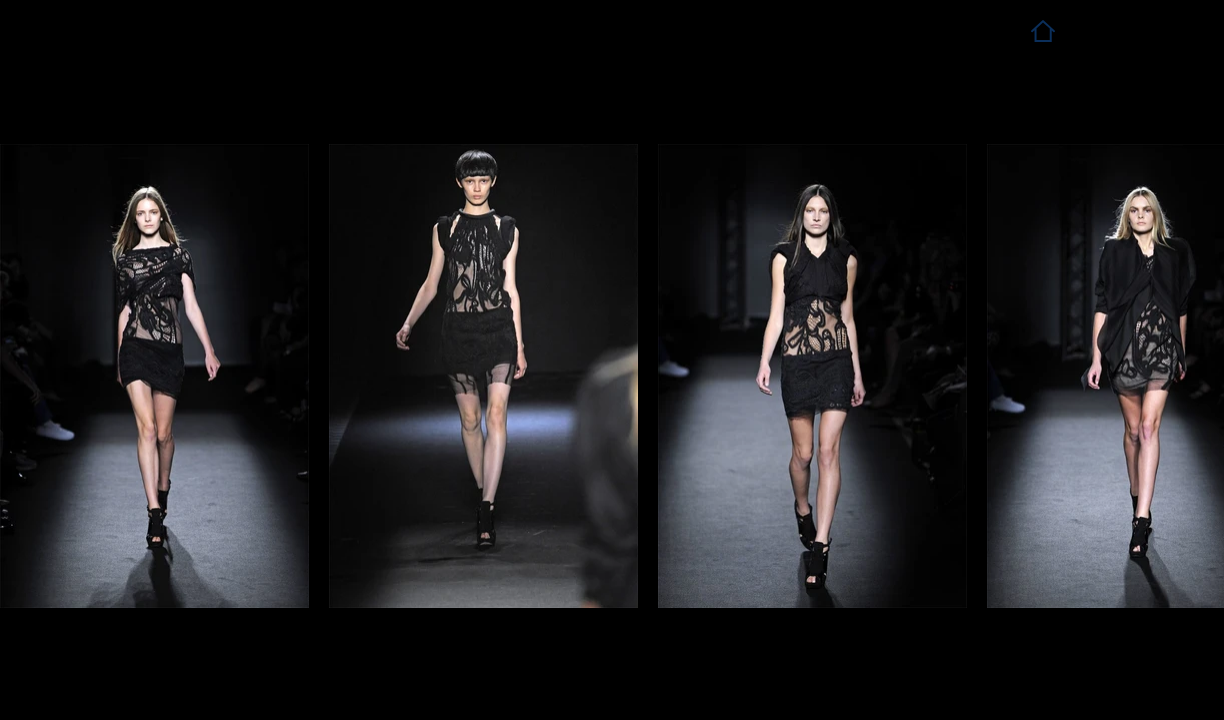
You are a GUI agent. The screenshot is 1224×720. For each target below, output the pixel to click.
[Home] (1042, 30)
